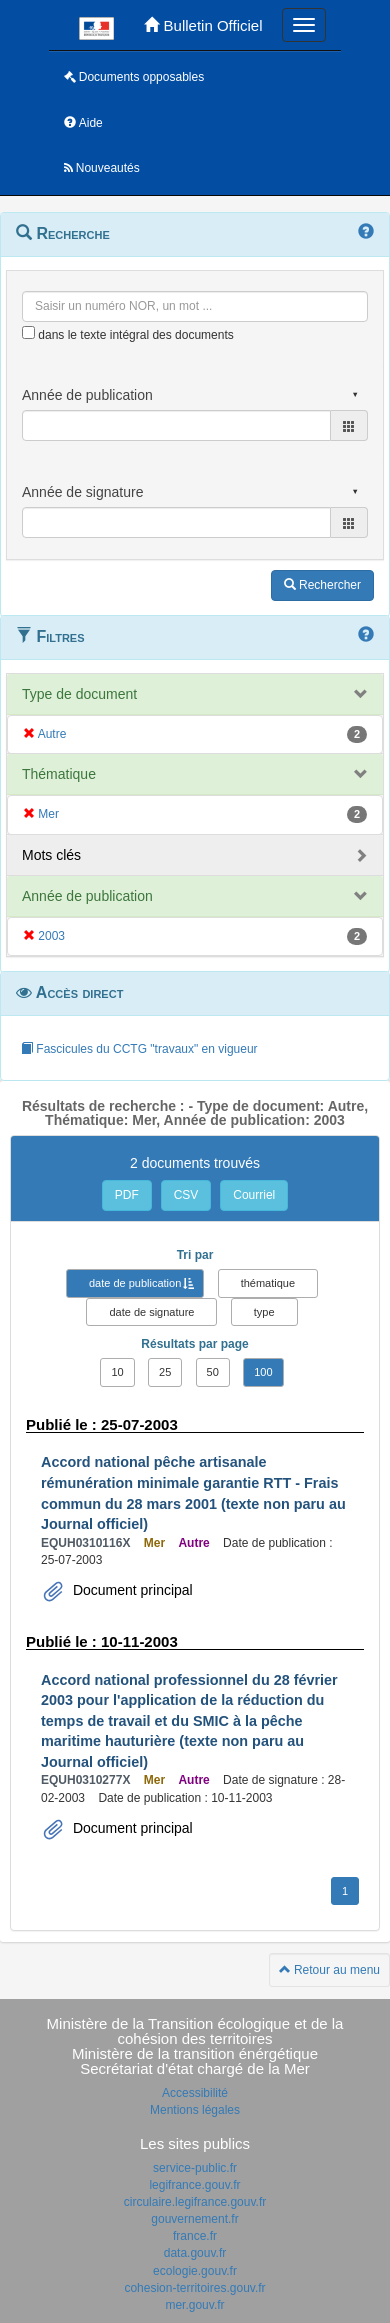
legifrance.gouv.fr (194, 2185)
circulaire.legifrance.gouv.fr (195, 2202)
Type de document (79, 694)
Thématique (59, 774)
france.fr (195, 2236)
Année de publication (87, 896)
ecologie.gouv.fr (195, 2271)
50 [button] (213, 1372)
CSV (186, 1195)
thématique (268, 1283)
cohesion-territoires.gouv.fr (194, 2288)
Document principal (131, 1590)
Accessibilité (195, 2093)
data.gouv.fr (195, 2253)
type (264, 1312)
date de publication (135, 1283)
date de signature (151, 1312)
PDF (127, 1195)
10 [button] (117, 1372)
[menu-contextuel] (28, 332)
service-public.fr (195, 2168)
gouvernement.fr (194, 2219)
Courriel (254, 1195)
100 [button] (263, 1372)
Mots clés (51, 855)
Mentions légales (195, 2110)
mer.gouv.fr (194, 2305)
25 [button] (165, 1372)
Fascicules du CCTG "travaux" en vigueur (139, 1049)
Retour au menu (329, 1970)
